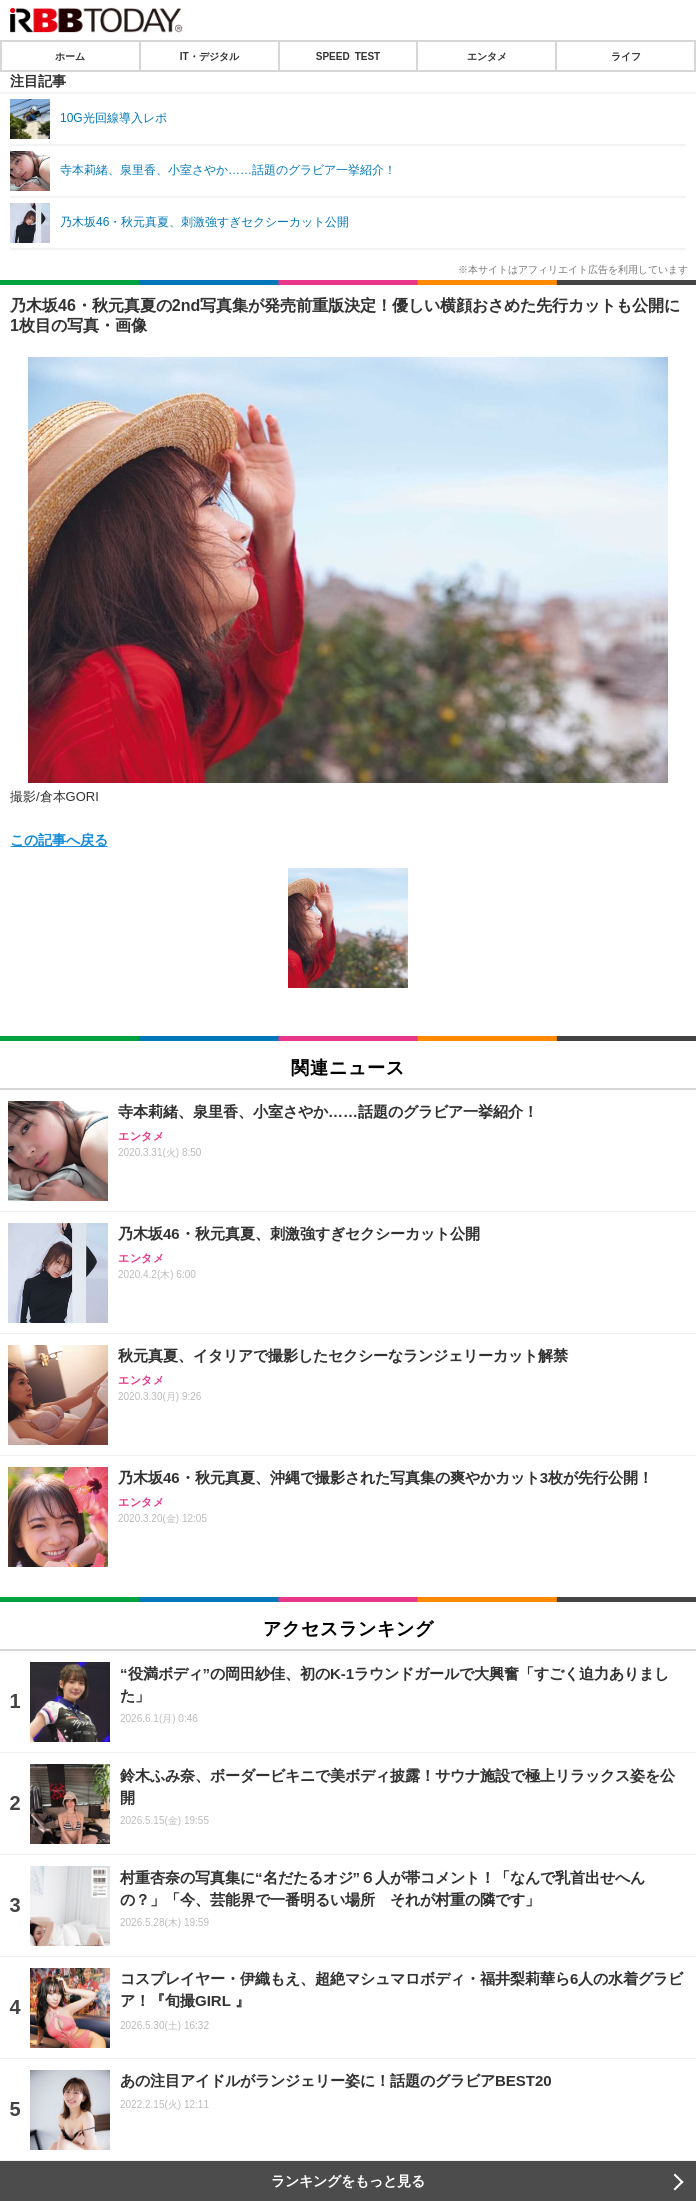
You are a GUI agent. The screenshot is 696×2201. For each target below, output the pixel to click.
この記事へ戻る (59, 839)
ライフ (626, 56)
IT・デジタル (209, 56)
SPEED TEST (348, 56)
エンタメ (487, 56)
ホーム (70, 56)
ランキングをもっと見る (348, 2181)
